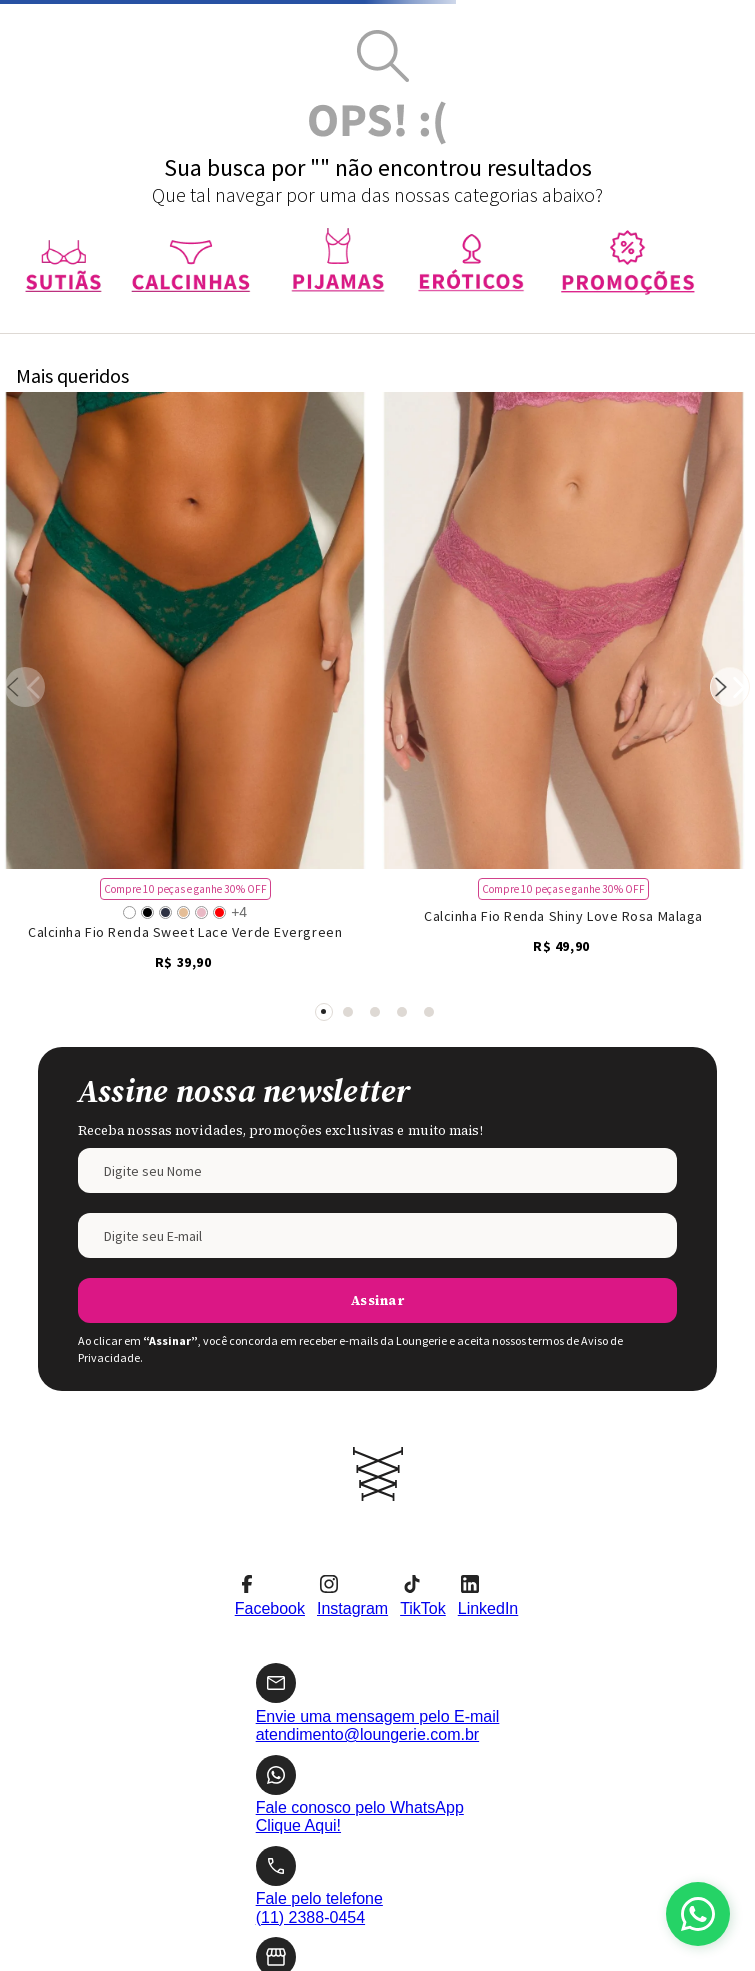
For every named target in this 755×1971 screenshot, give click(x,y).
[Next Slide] (730, 448)
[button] (323, 532)
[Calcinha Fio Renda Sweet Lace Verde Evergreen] (185, 447)
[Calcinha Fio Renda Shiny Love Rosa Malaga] (563, 447)
